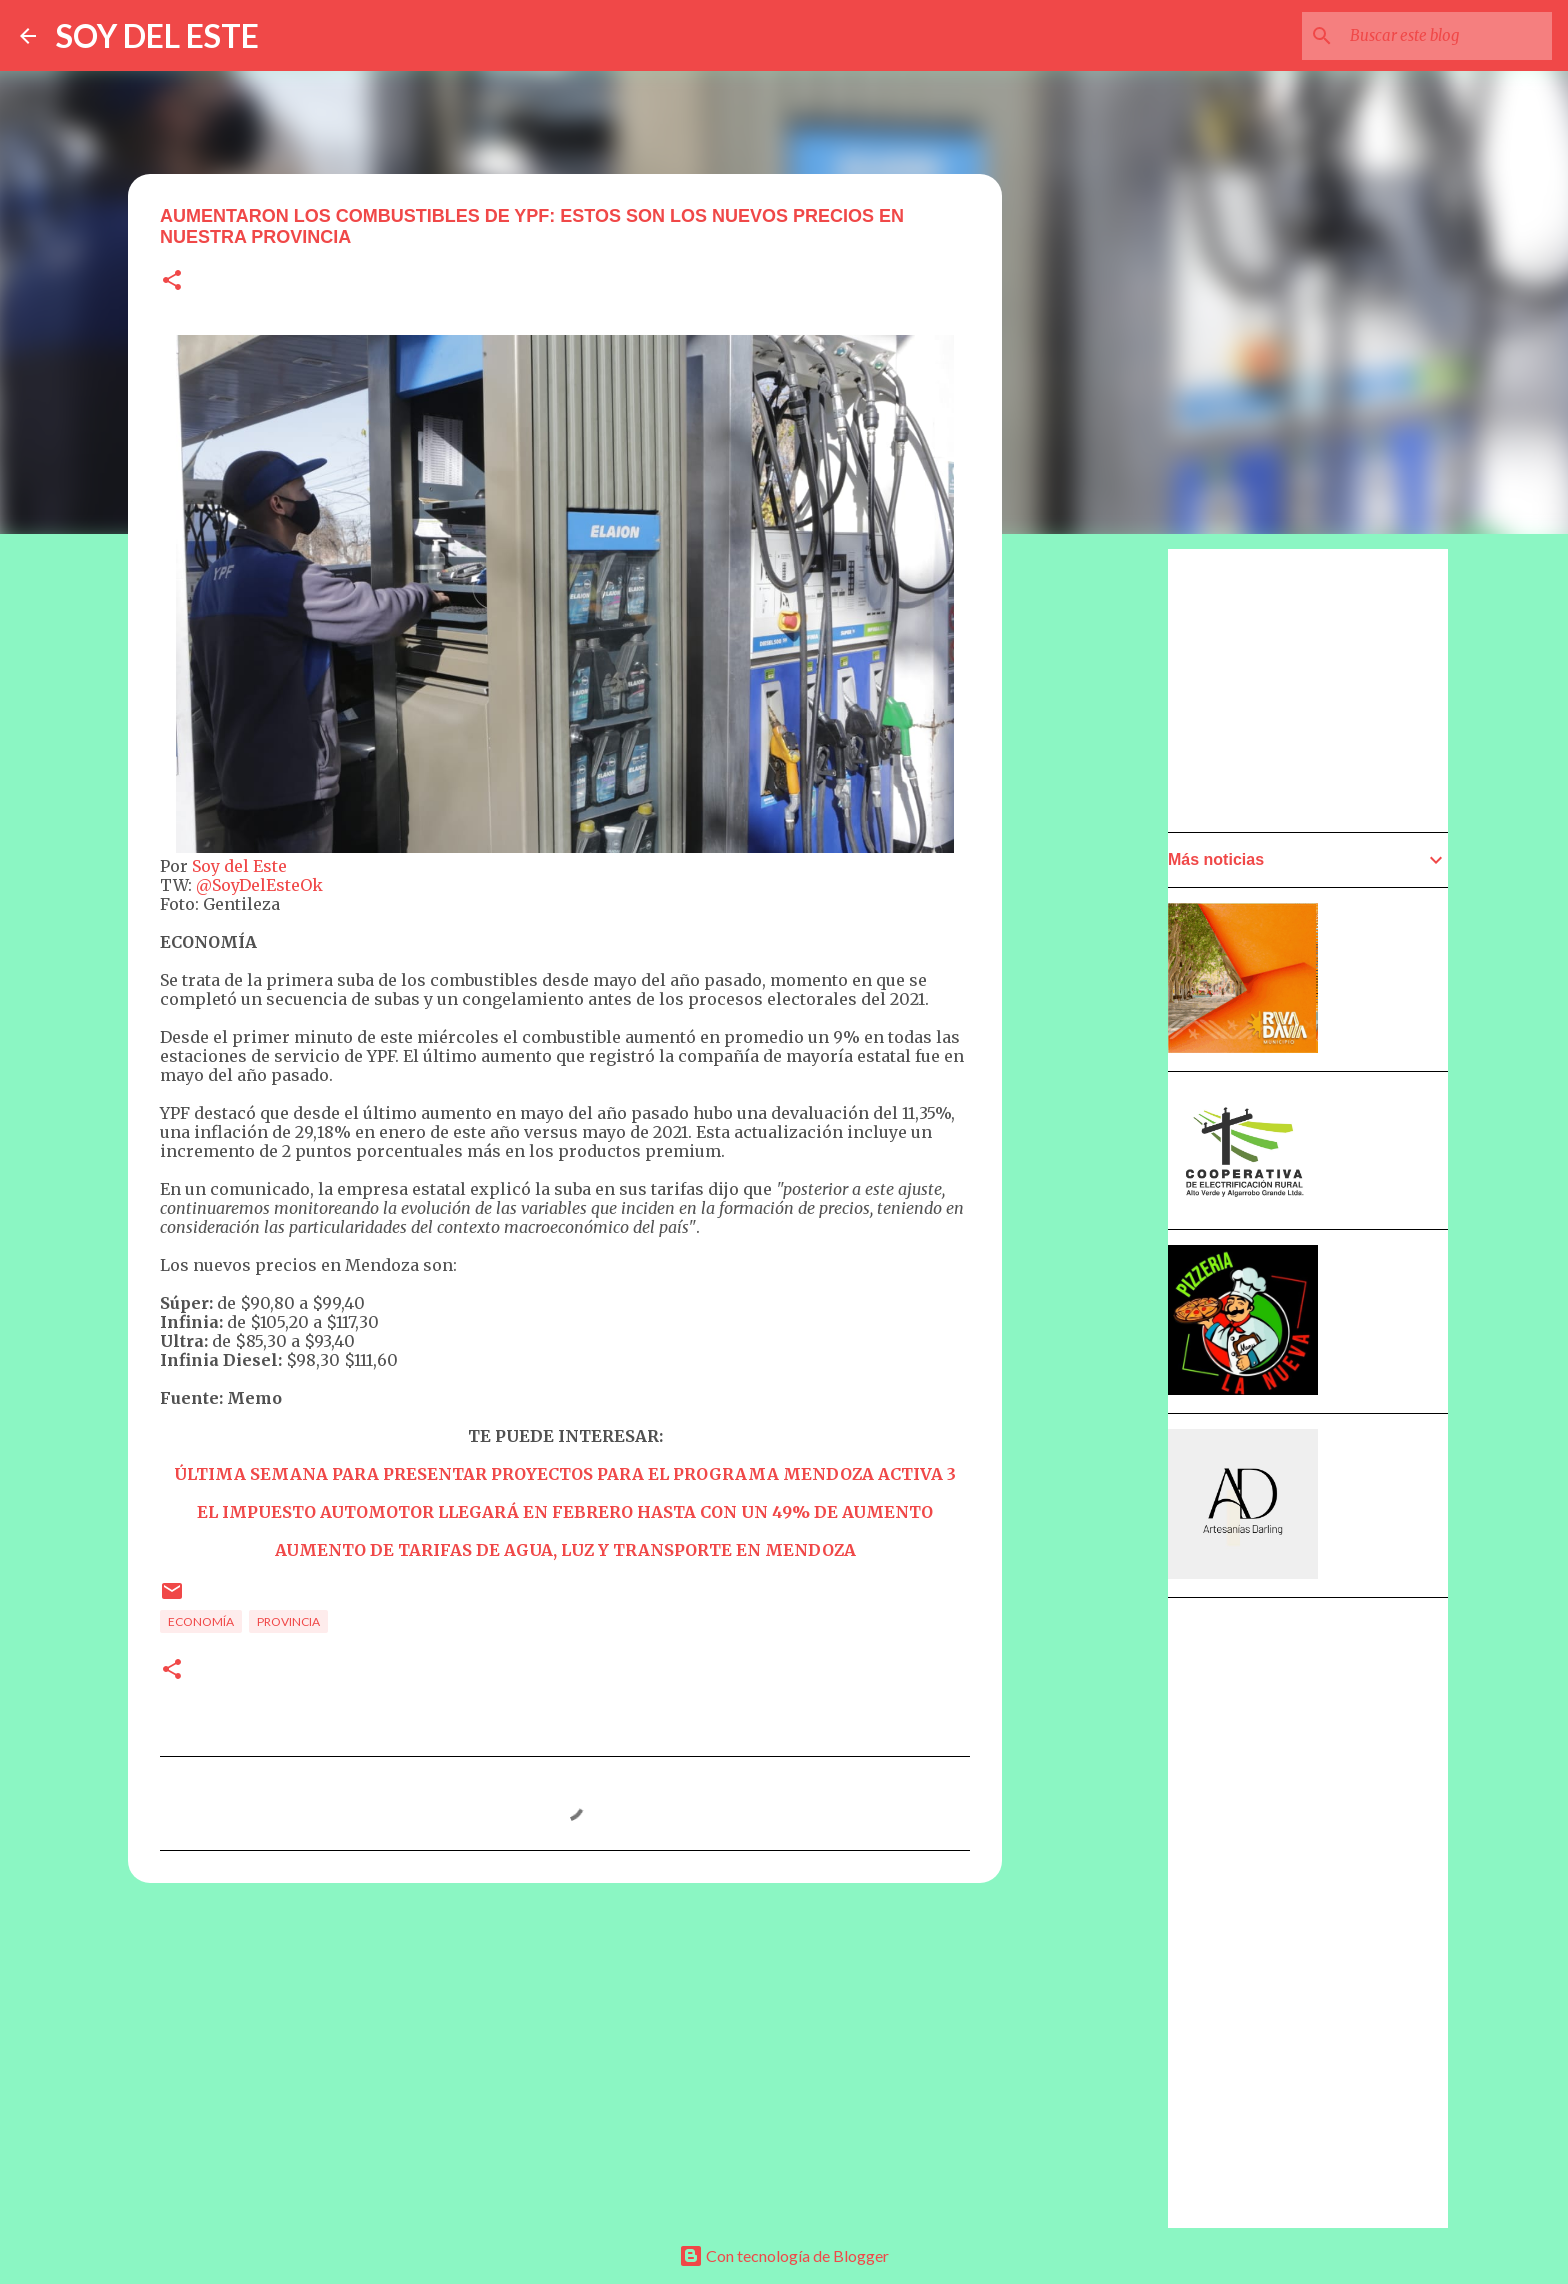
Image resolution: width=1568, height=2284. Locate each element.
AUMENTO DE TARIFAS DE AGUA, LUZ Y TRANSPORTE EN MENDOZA (565, 1550)
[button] (172, 281)
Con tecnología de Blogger (784, 2255)
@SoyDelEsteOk (259, 885)
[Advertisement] (1100, 1117)
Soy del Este (239, 866)
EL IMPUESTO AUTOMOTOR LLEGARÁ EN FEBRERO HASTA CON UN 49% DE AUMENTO (565, 1512)
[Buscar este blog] (1447, 36)
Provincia (288, 1621)
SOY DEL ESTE (157, 35)
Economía (201, 1621)
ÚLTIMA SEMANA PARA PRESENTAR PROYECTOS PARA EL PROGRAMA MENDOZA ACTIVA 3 (565, 1474)
